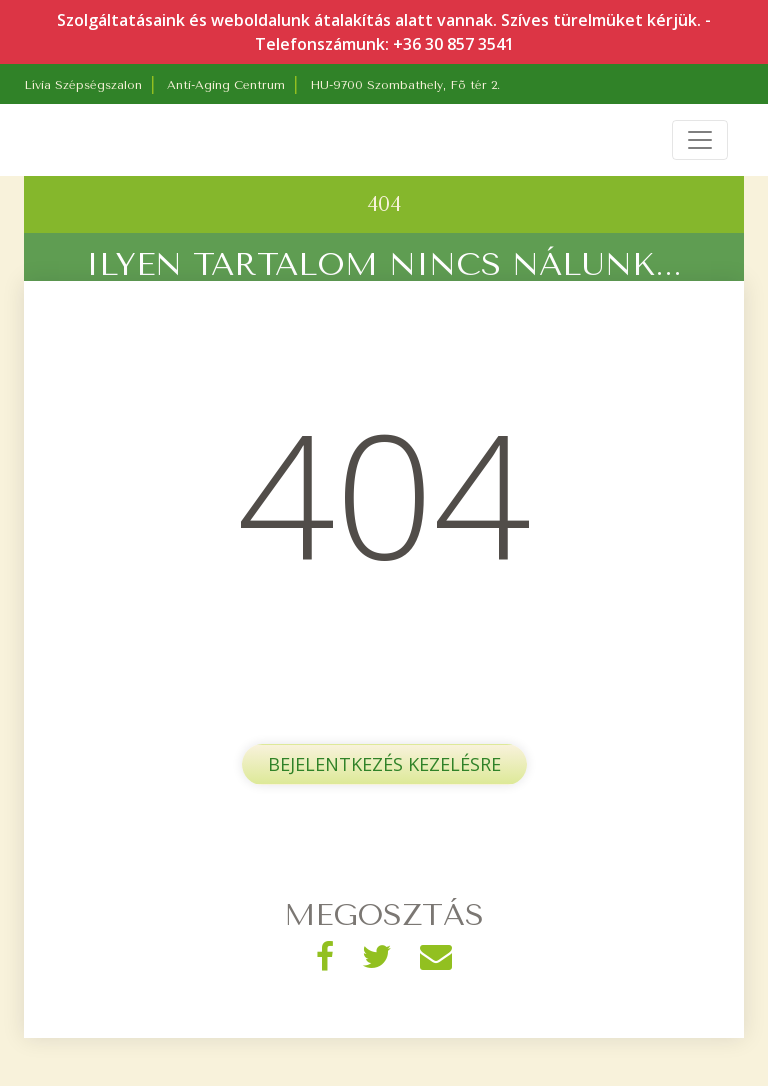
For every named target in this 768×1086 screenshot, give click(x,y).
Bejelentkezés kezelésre (384, 764)
